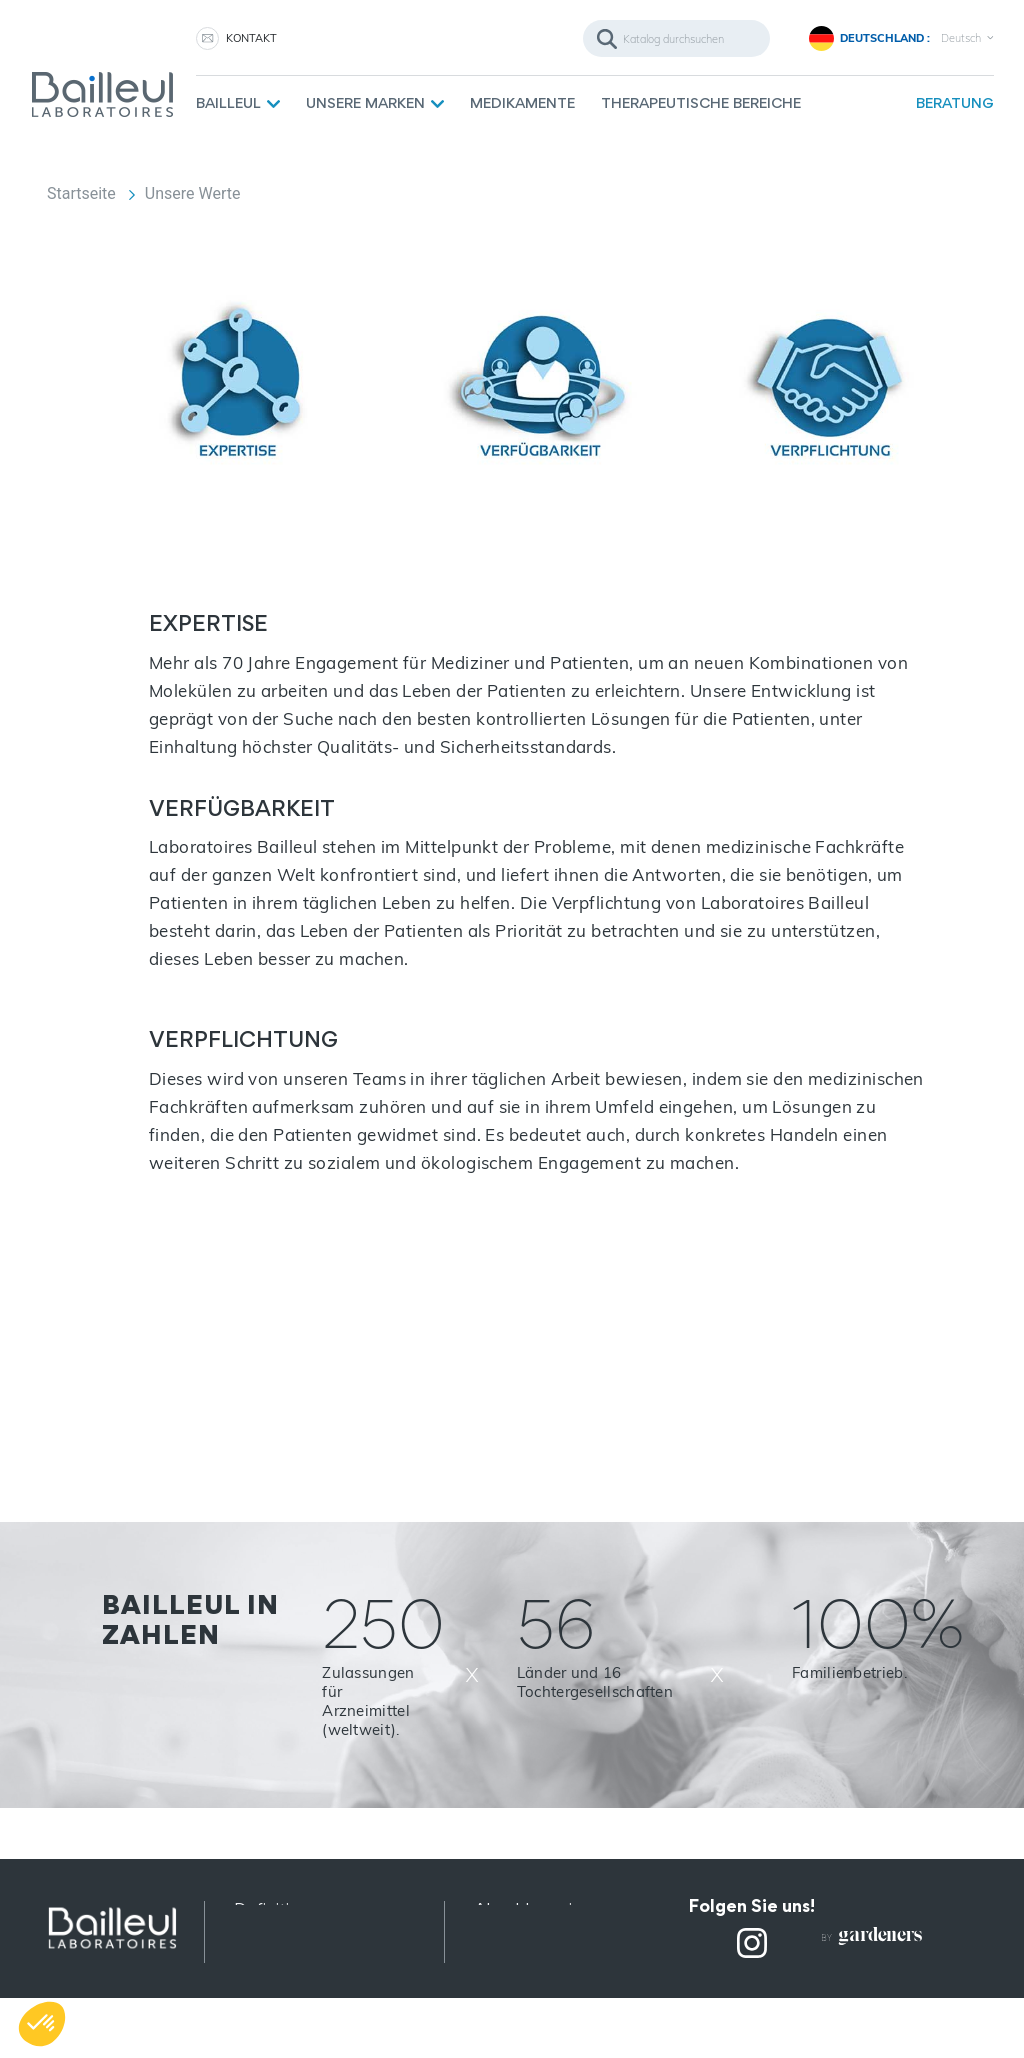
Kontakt (505, 1959)
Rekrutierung (525, 1984)
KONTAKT (251, 38)
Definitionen (282, 1909)
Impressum (279, 1984)
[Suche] (676, 38)
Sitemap (267, 2009)
